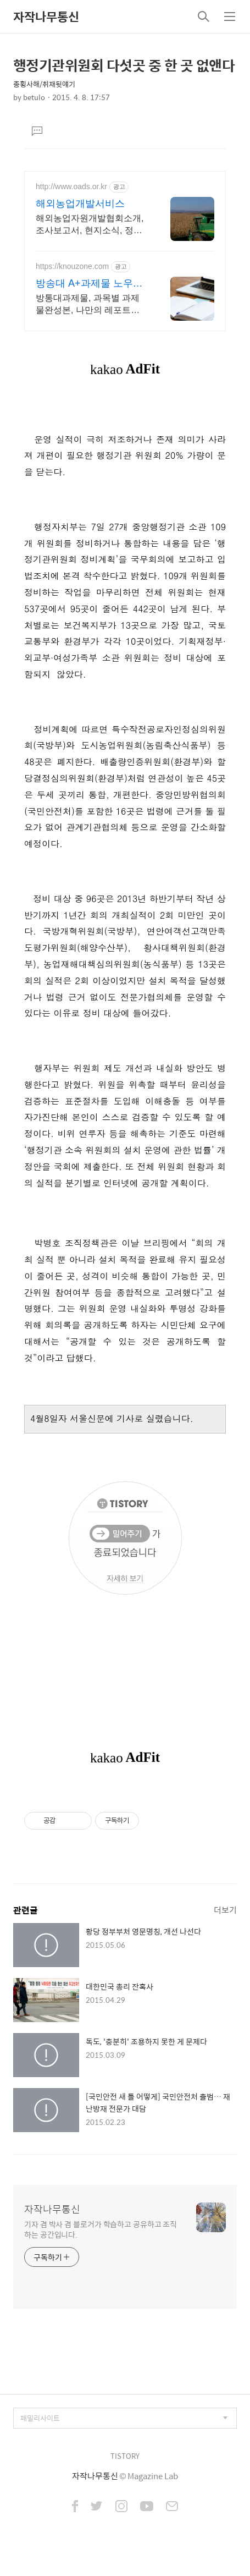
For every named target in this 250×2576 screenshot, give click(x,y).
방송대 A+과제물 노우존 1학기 (89, 284)
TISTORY (125, 2456)
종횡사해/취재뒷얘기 (44, 84)
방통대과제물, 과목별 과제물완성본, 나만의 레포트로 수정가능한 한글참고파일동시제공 (89, 304)
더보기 (225, 1909)
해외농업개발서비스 (80, 203)
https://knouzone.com (72, 266)
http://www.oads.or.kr (71, 186)
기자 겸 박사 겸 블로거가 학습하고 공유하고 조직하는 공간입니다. (100, 2229)
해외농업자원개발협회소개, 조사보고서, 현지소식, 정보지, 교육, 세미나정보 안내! (89, 225)
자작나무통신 (46, 16)
